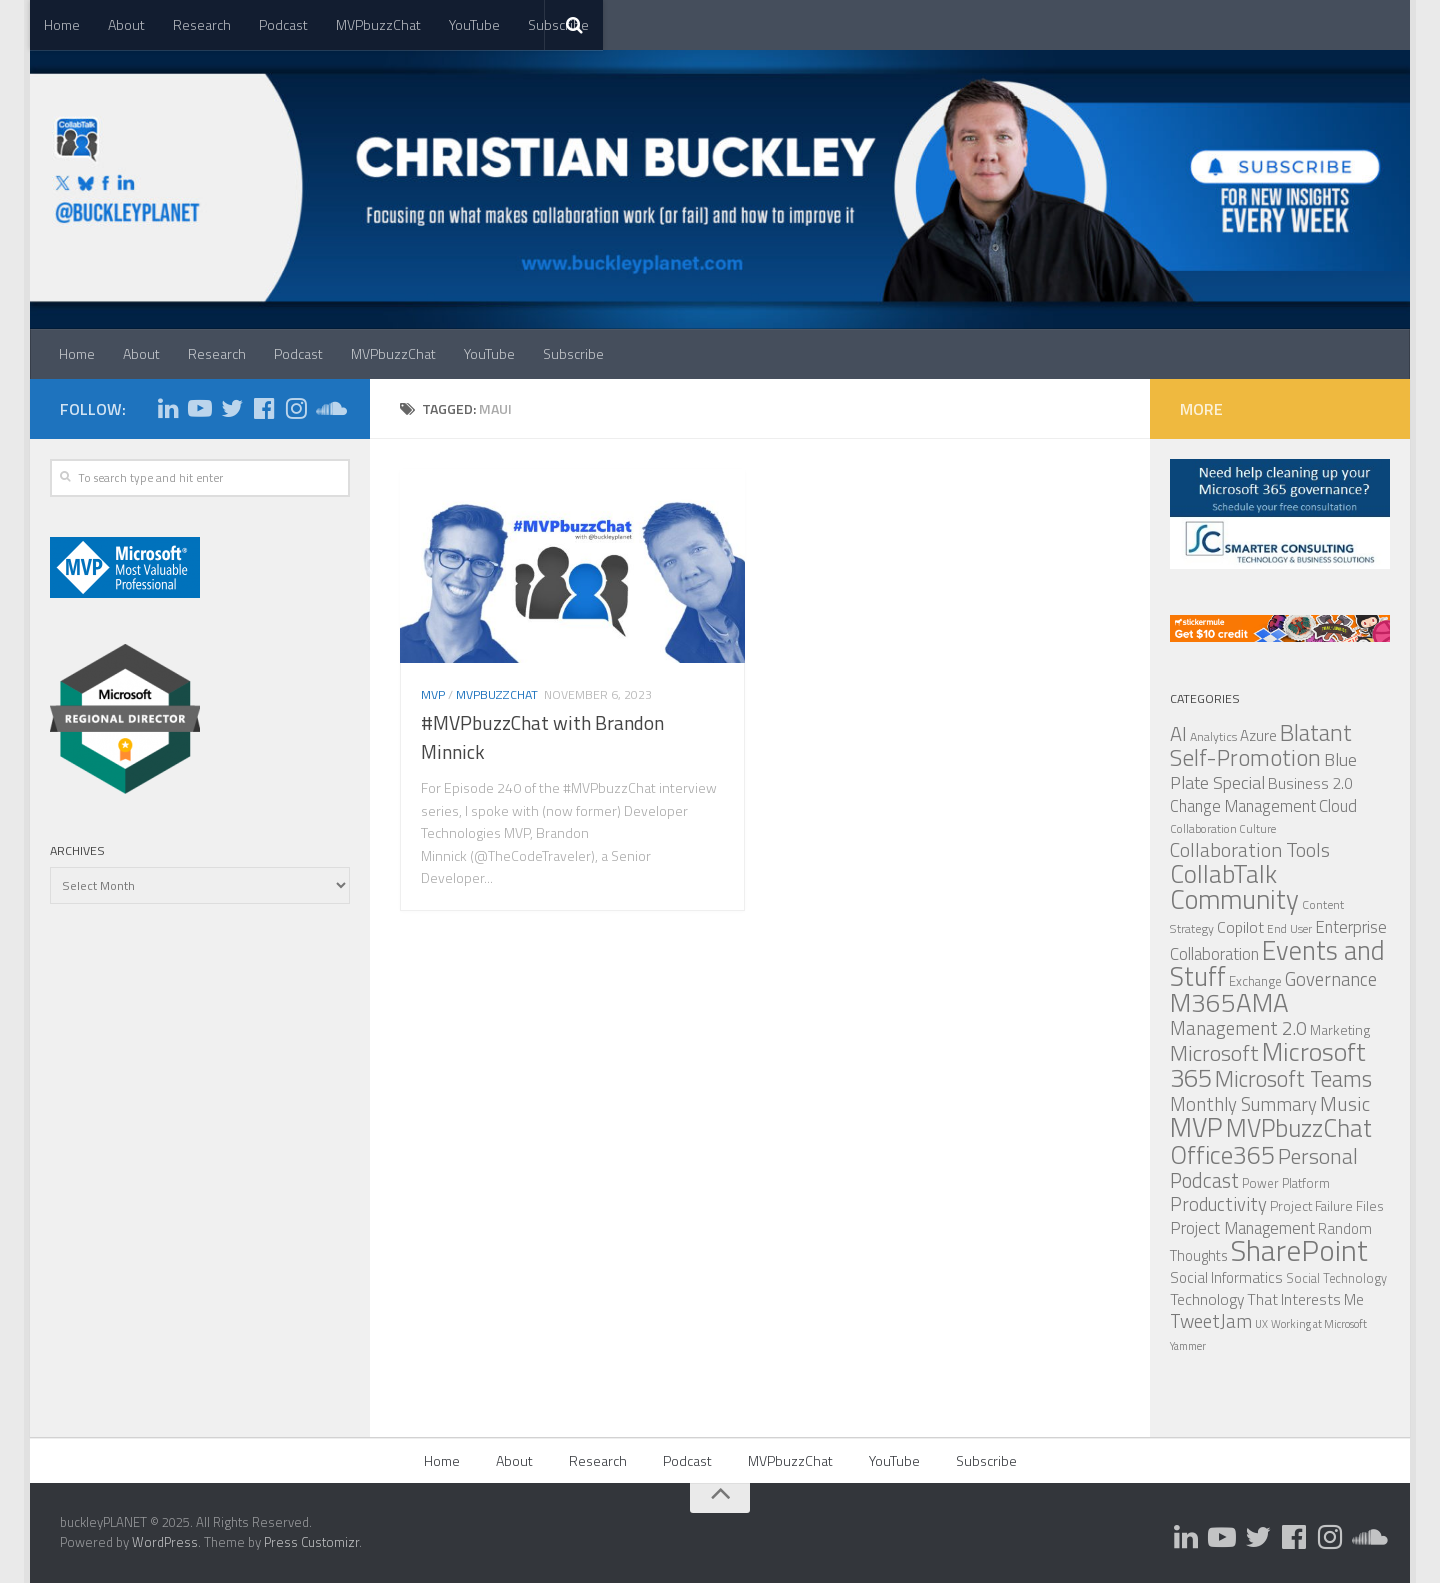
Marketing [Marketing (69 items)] (1340, 1029)
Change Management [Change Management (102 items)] (1243, 805)
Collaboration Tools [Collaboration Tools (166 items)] (1250, 849)
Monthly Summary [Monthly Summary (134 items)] (1243, 1104)
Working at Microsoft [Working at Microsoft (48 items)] (1319, 1323)
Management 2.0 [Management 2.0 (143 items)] (1238, 1028)
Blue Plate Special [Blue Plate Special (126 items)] (1263, 771)
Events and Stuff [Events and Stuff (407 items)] (1277, 963)
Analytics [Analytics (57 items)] (1213, 736)
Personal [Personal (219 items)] (1318, 1155)
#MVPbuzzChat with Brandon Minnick (542, 738)
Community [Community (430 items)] (1234, 899)
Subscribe (573, 353)
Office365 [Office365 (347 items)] (1222, 1154)
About (126, 24)
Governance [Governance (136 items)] (1331, 979)
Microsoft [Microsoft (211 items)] (1214, 1052)
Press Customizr (311, 1542)
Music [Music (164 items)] (1345, 1103)
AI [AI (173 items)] (1178, 733)
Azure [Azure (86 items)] (1258, 735)
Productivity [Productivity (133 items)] (1218, 1204)
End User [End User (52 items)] (1289, 929)
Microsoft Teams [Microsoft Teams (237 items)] (1293, 1078)
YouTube (474, 24)
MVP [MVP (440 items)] (1196, 1127)
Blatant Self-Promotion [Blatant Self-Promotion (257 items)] (1261, 745)
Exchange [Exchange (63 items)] (1255, 981)
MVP (433, 695)
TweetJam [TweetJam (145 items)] (1211, 1321)
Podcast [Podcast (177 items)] (1204, 1180)
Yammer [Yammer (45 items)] (1188, 1346)
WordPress (165, 1542)
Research (202, 24)
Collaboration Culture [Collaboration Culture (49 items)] (1223, 828)
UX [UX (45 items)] (1261, 1324)
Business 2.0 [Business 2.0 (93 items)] (1310, 783)
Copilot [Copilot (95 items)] (1240, 927)
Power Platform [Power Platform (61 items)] (1286, 1183)
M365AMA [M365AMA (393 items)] (1229, 1002)
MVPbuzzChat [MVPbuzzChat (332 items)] (1299, 1128)
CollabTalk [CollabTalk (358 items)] (1223, 873)
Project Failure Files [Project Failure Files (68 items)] (1327, 1206)
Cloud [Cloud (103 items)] (1338, 805)
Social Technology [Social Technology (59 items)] (1336, 1278)
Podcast (283, 24)
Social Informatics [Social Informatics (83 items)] (1226, 1277)
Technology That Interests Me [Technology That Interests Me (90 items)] (1267, 1299)
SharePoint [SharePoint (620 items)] (1299, 1250)
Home (62, 24)
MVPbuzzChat (378, 24)
